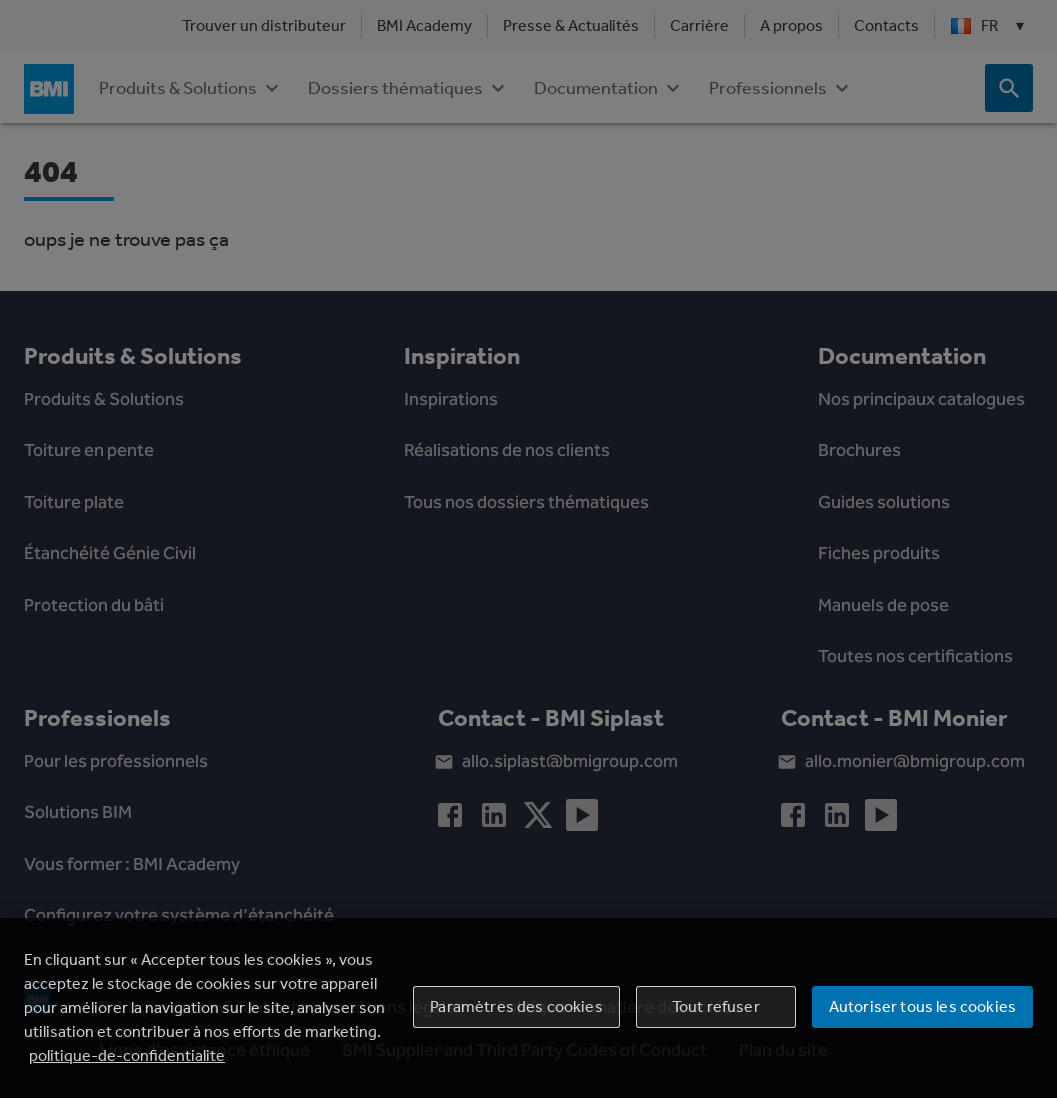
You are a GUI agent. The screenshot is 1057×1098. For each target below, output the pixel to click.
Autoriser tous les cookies (922, 1006)
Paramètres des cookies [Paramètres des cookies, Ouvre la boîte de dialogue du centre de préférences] (516, 1006)
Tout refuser (716, 1006)
